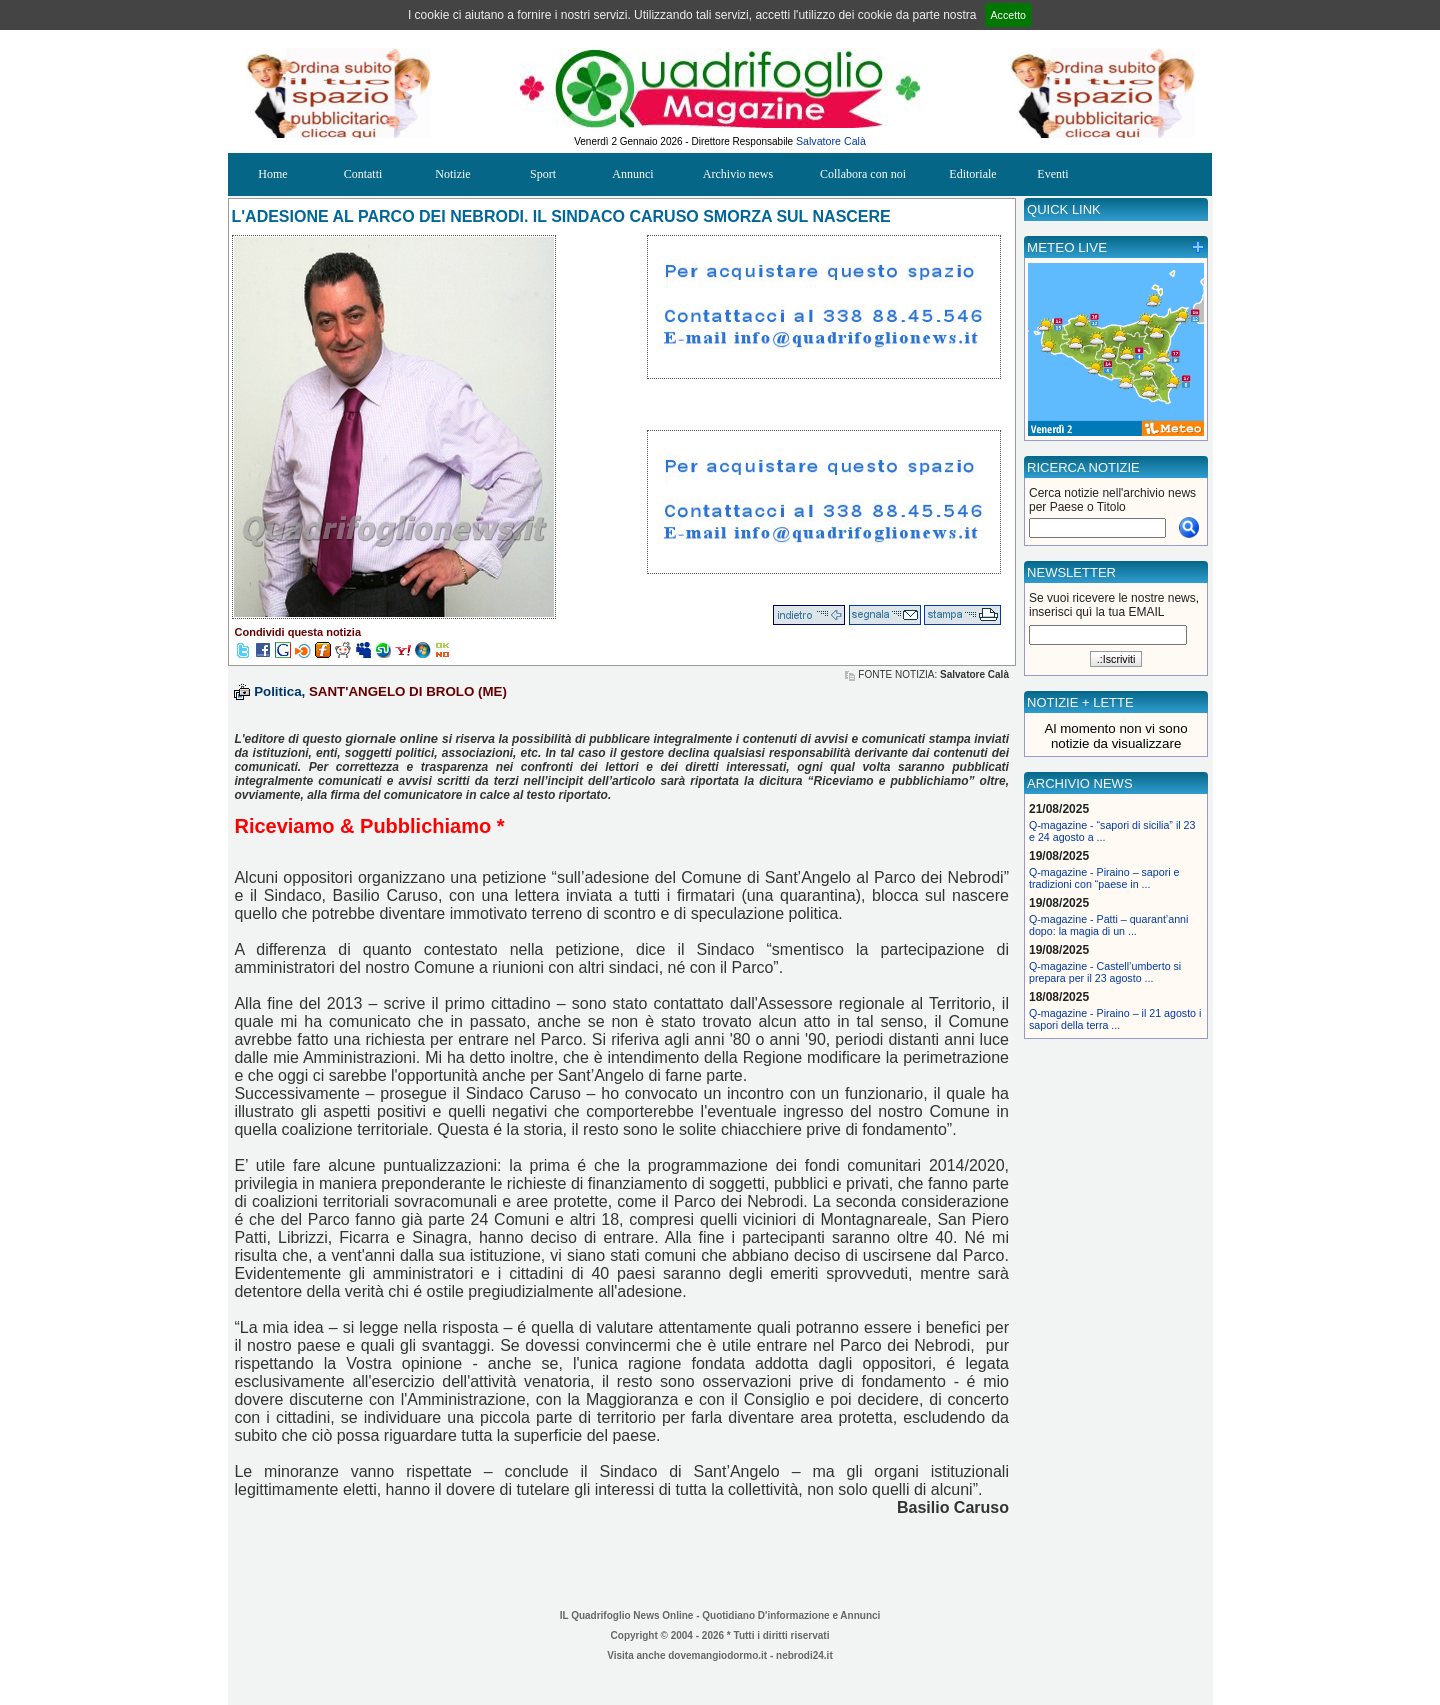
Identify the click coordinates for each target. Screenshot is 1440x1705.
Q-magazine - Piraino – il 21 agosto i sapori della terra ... (1115, 1019)
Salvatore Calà (831, 141)
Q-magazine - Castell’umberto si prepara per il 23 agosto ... (1105, 972)
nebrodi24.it (804, 1655)
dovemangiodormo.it (717, 1655)
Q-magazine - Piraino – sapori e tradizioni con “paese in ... (1104, 878)
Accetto (1009, 15)
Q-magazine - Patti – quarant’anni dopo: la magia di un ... (1108, 925)
